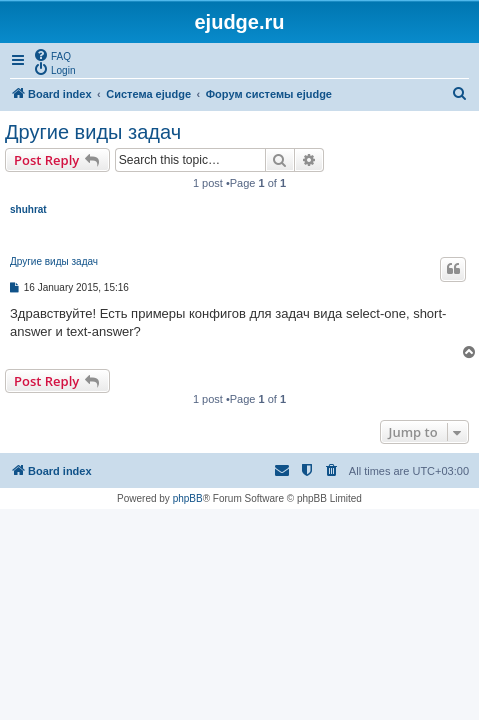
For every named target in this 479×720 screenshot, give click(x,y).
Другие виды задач (93, 132)
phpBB (188, 498)
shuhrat (28, 209)
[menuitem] (52, 55)
